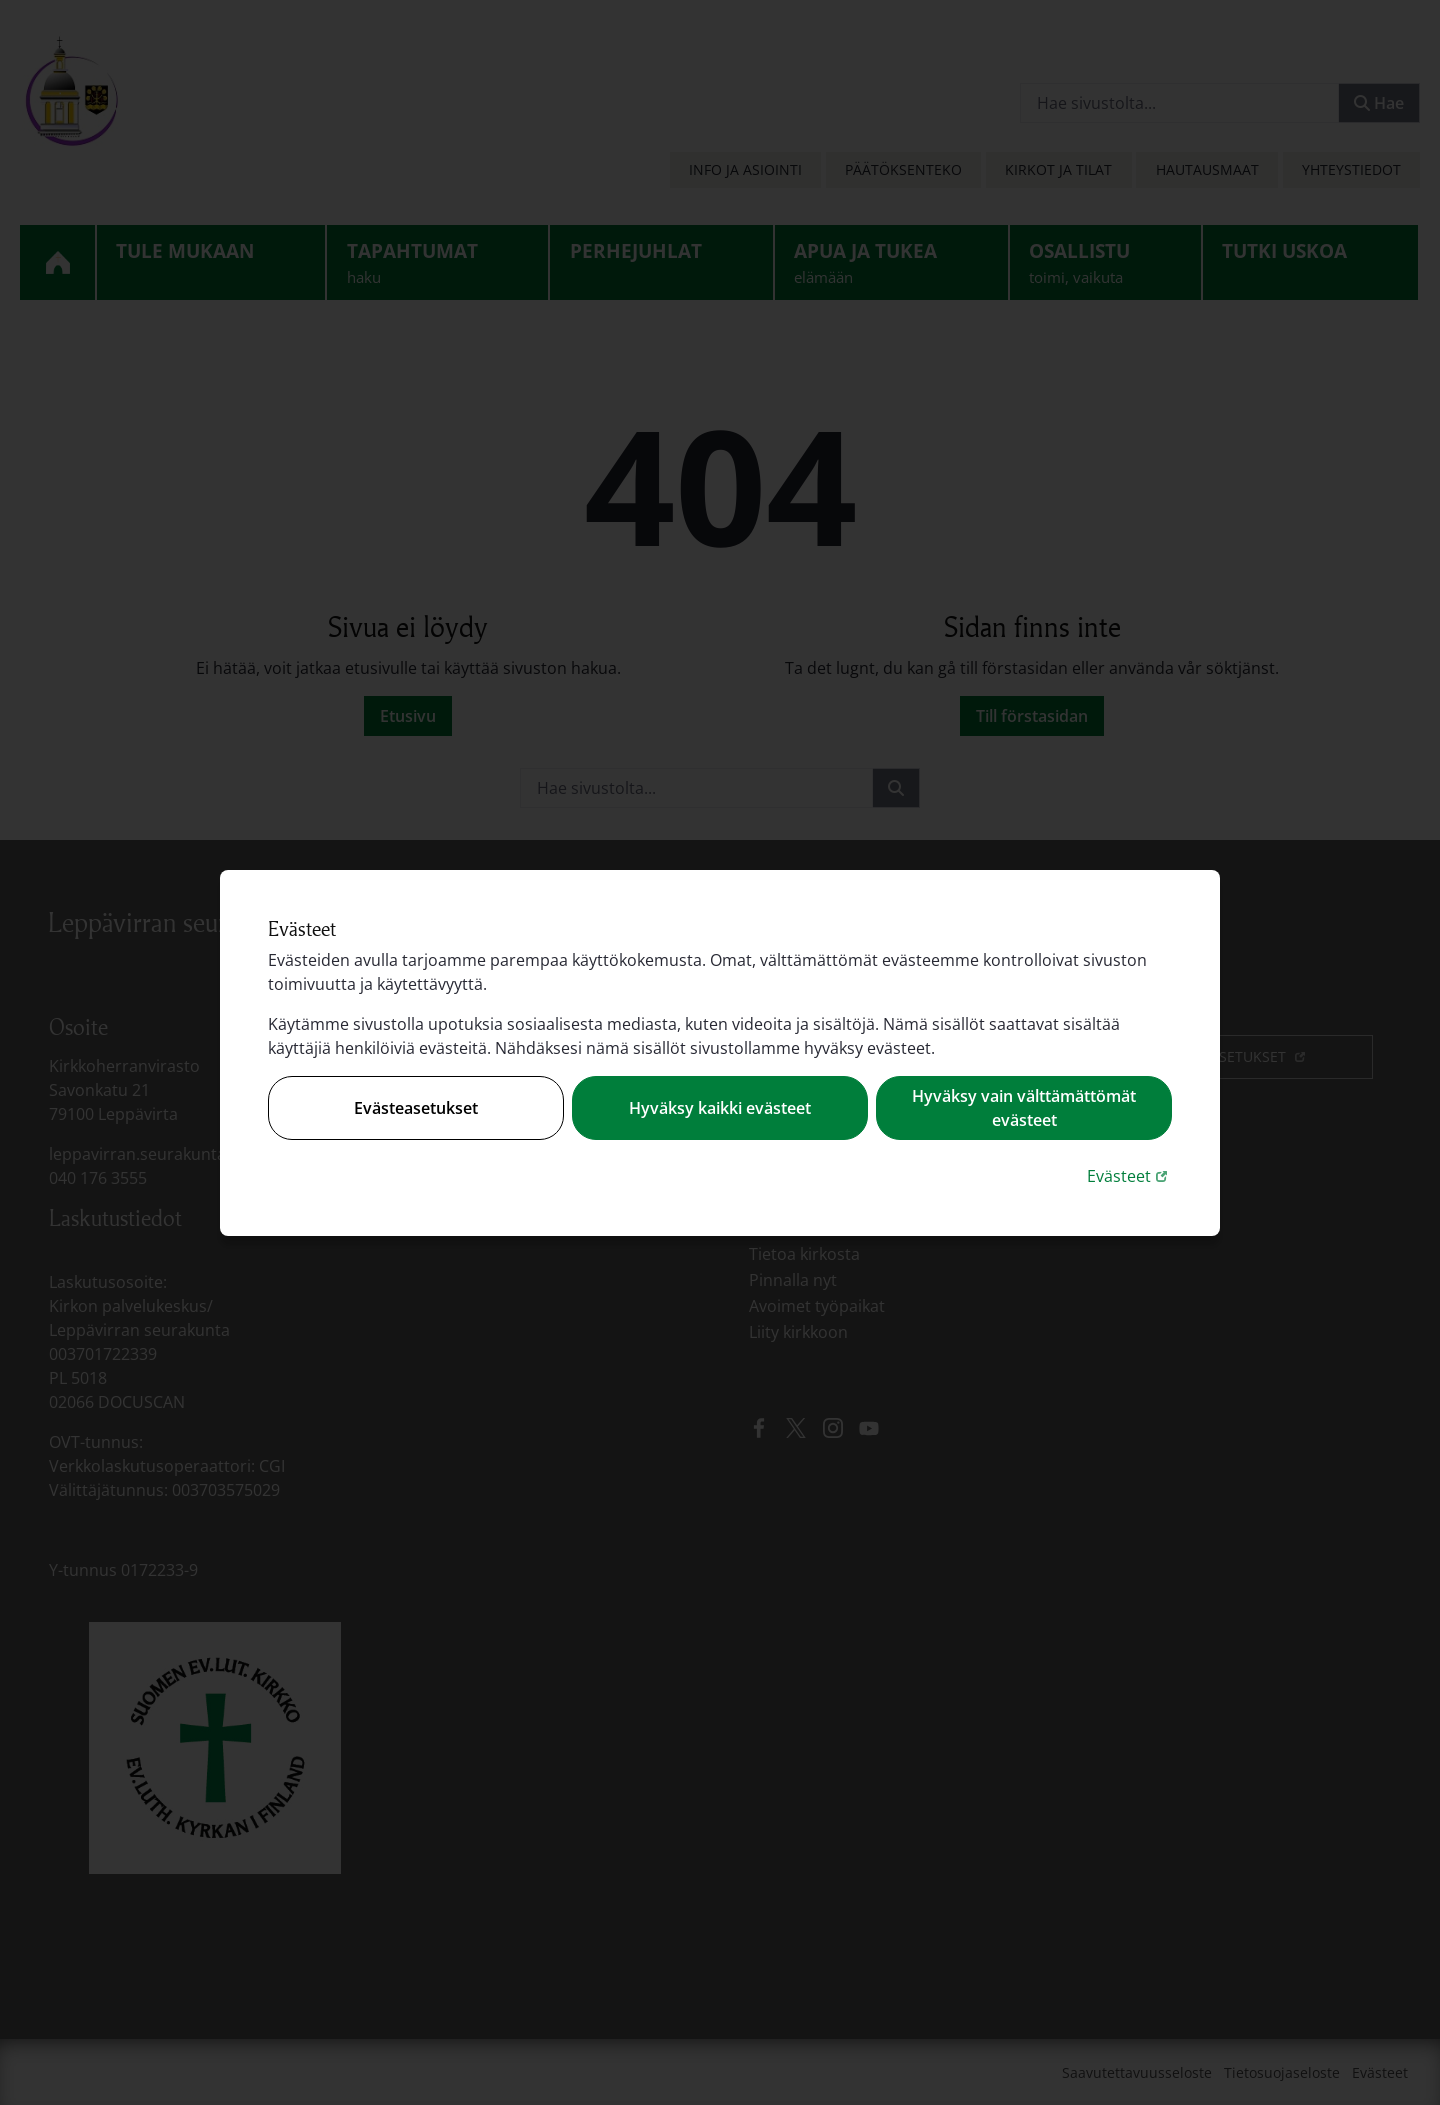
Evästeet (1129, 1175)
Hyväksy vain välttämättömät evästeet (1024, 1108)
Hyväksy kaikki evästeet (720, 1108)
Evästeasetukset (416, 1108)
